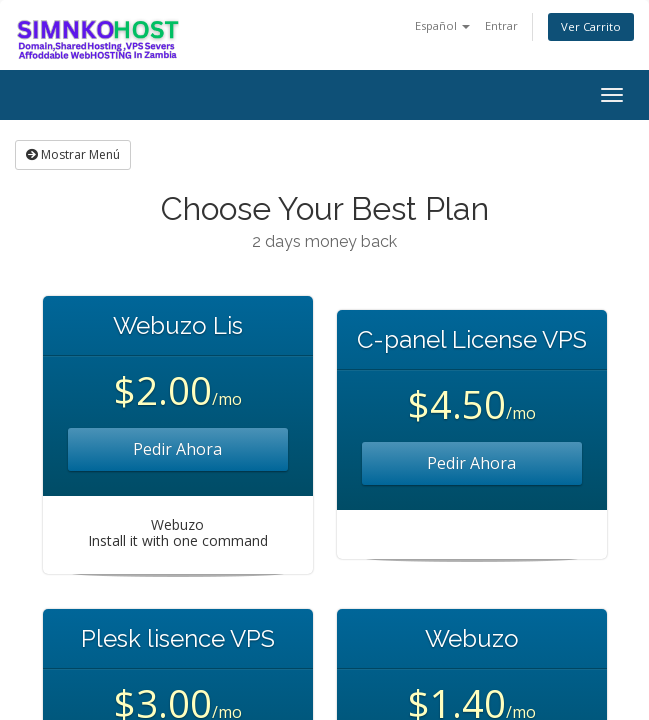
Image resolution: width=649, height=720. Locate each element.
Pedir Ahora (177, 449)
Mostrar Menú (73, 154)
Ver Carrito (591, 26)
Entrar (501, 25)
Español (442, 25)
